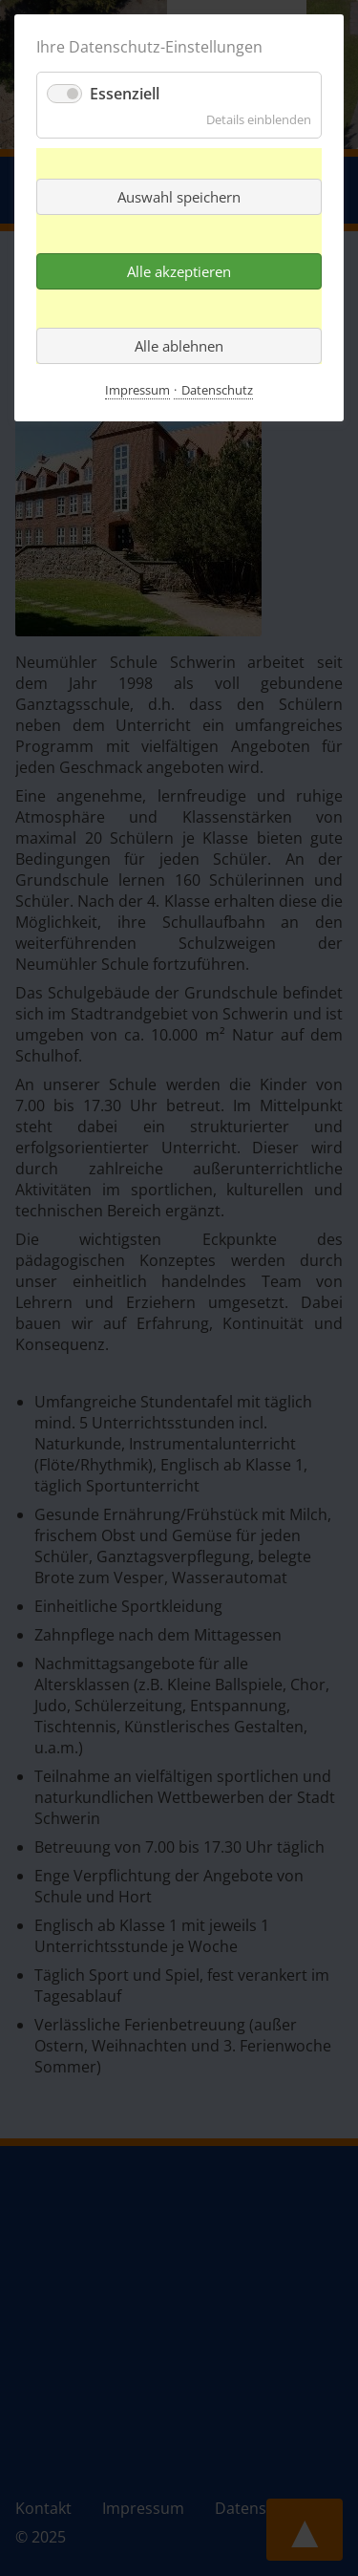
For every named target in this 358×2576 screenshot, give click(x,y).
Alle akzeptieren (179, 271)
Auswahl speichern (179, 196)
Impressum (137, 389)
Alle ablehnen (179, 345)
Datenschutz (217, 389)
